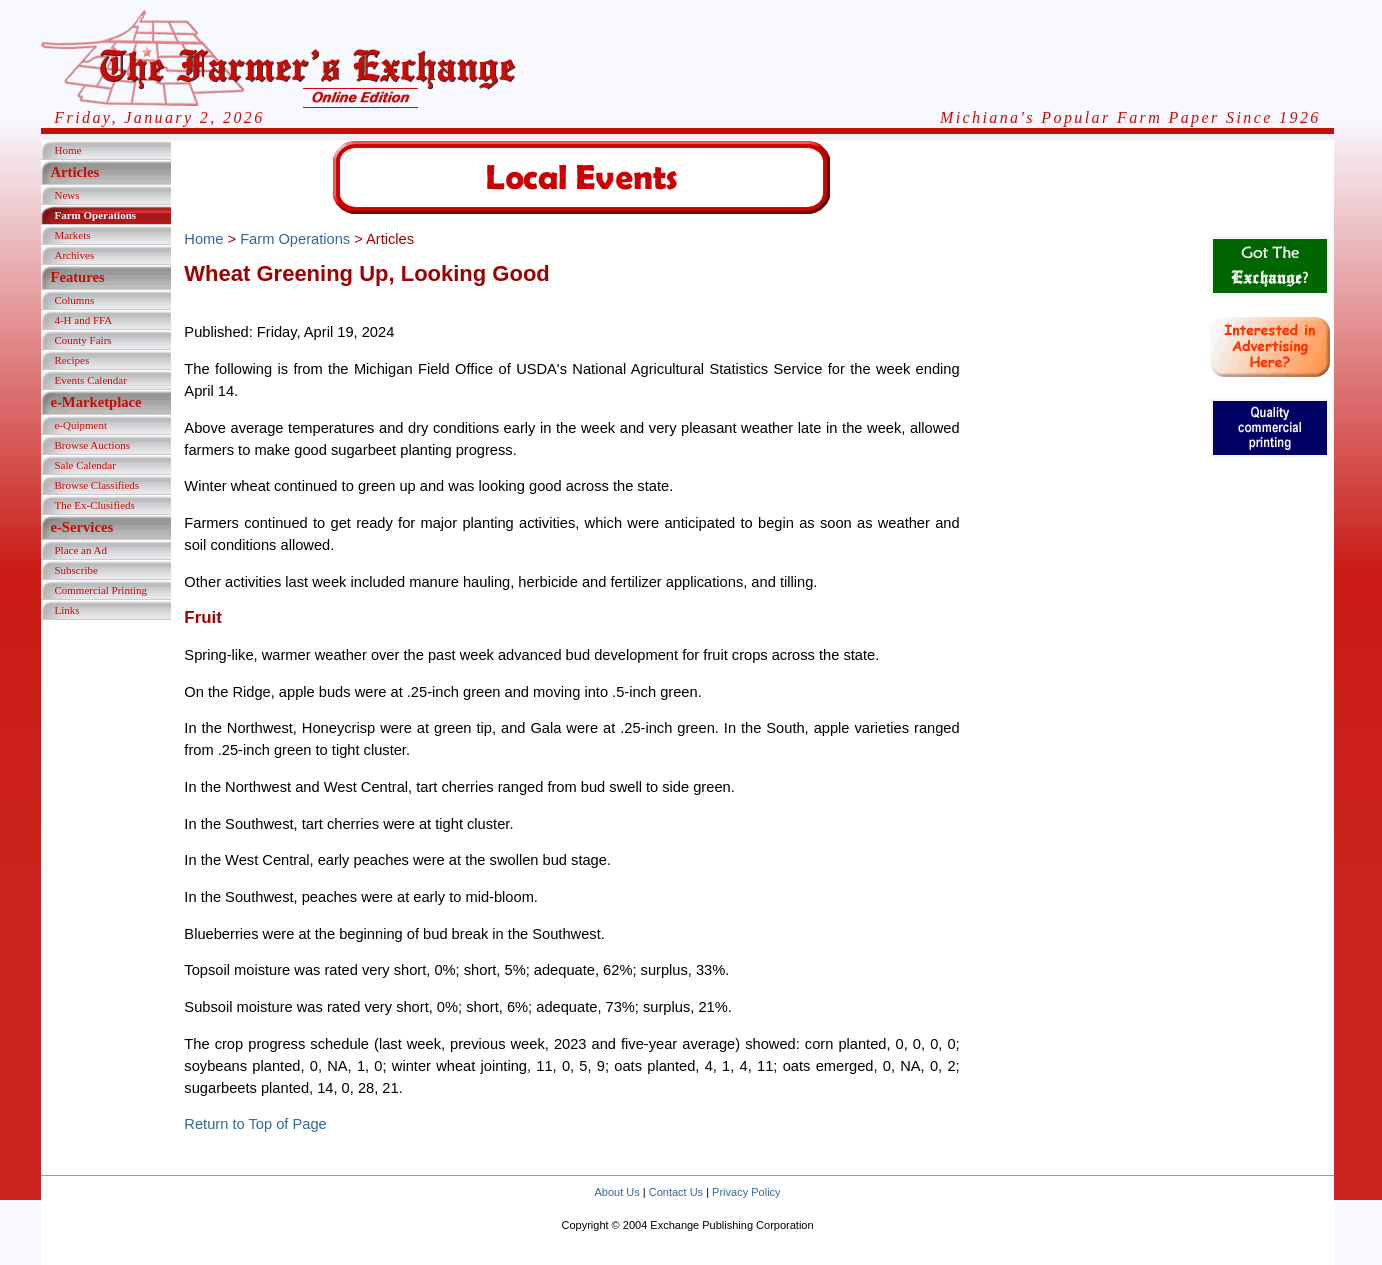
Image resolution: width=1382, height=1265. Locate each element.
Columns (74, 300)
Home (67, 150)
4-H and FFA (83, 320)
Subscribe (75, 570)
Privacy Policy (746, 1192)
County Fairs (82, 340)
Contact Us (676, 1192)
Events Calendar (90, 380)
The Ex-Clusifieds (94, 505)
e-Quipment (80, 425)
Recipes (71, 360)
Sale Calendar (84, 465)
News (66, 195)
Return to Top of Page (255, 1124)
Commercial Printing (100, 590)
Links (66, 610)
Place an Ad (80, 550)
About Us (616, 1192)
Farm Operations (95, 215)
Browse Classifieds (96, 485)
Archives (74, 255)
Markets (72, 235)
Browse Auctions (91, 445)
